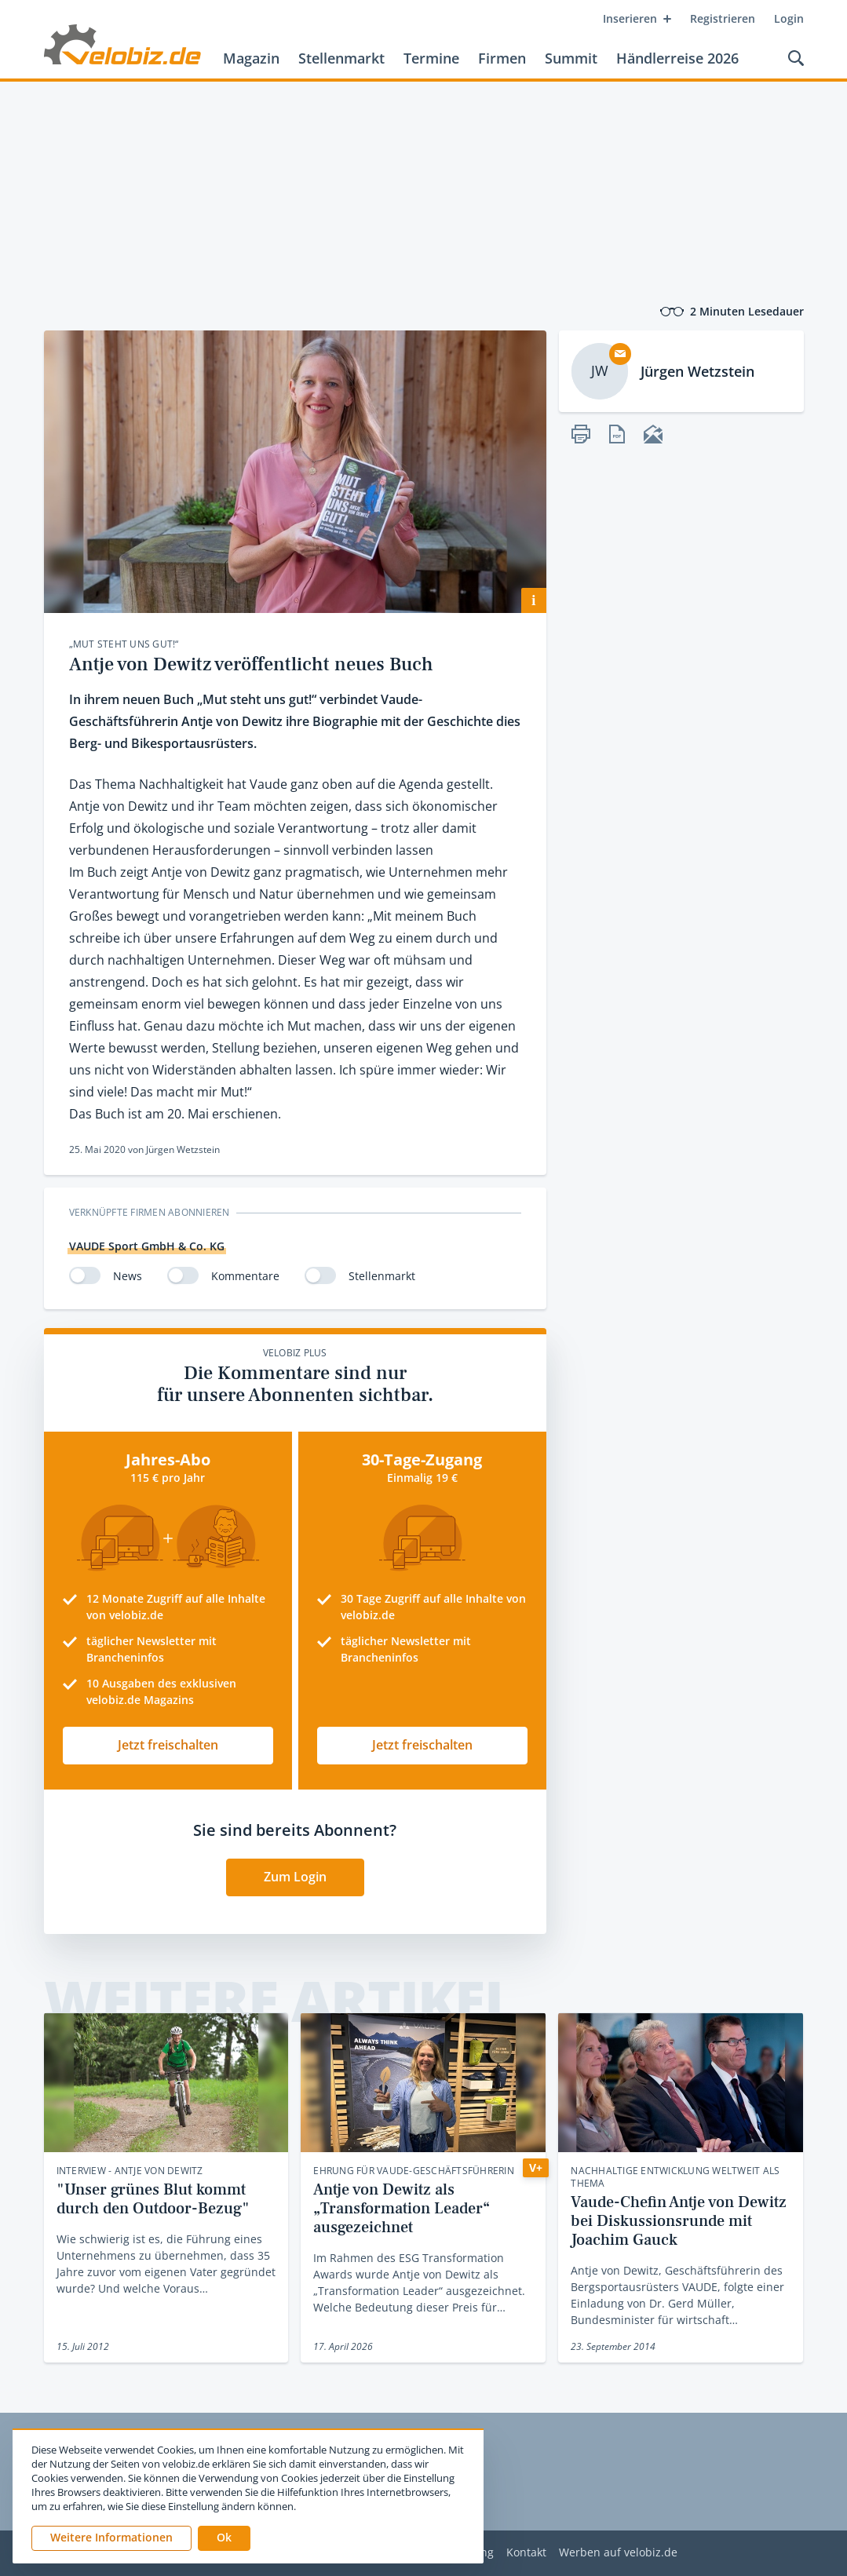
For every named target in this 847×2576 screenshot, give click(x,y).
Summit (571, 58)
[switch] (84, 1275)
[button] (224, 2538)
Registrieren (722, 18)
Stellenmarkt (341, 58)
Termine (431, 58)
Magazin (251, 58)
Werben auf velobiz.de (618, 2553)
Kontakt (526, 2553)
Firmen (502, 58)
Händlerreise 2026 (677, 58)
